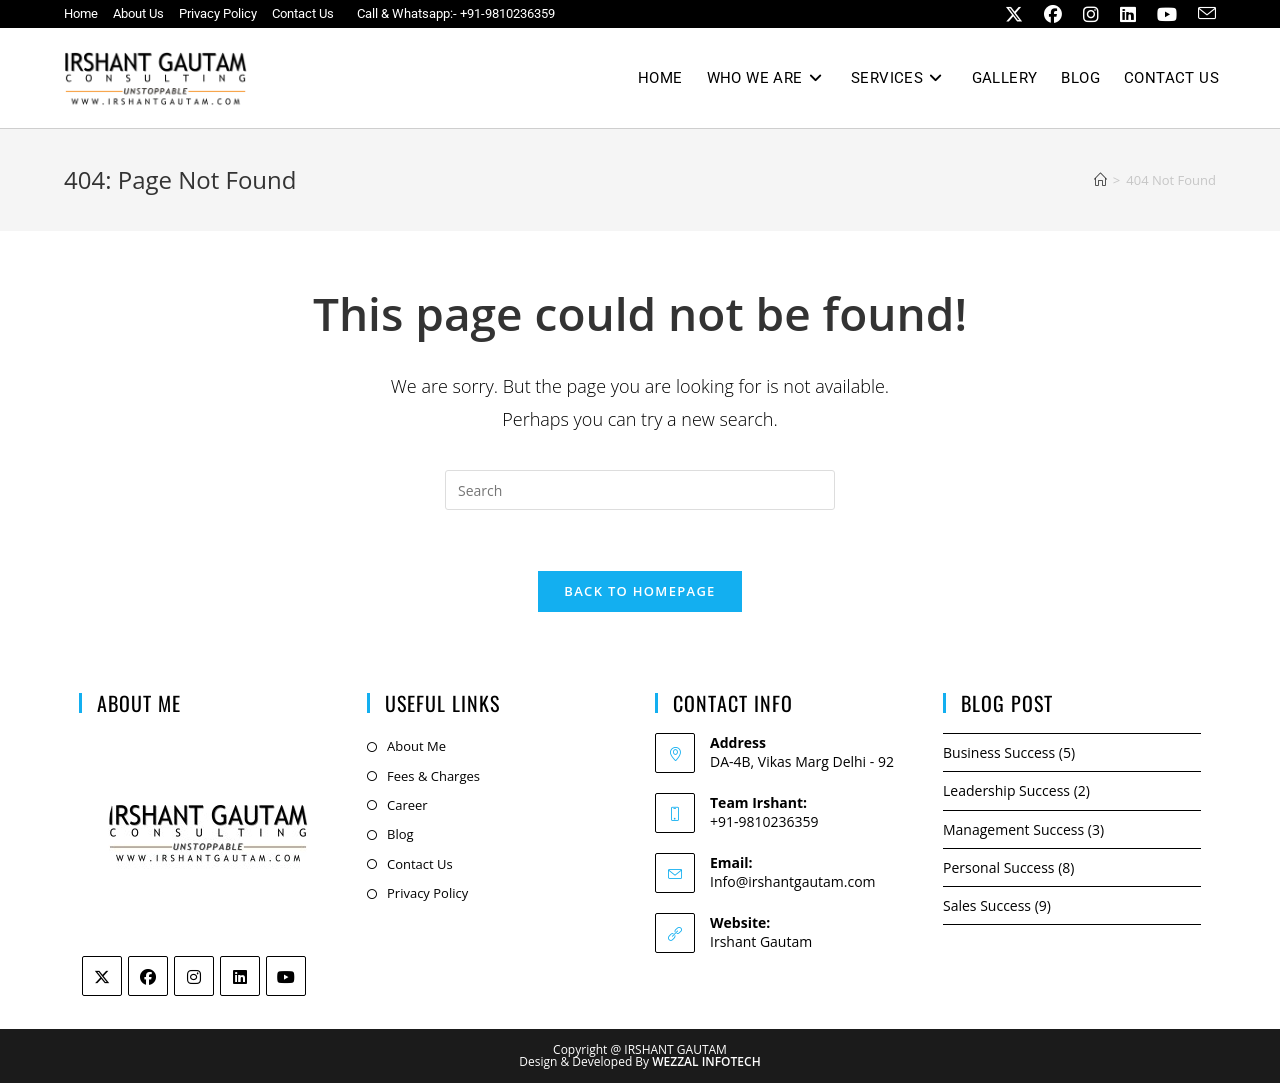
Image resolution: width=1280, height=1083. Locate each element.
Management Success (1013, 829)
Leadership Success (1006, 790)
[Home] (1100, 180)
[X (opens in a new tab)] (1009, 14)
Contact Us (303, 13)
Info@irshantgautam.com (793, 881)
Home (81, 13)
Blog (400, 834)
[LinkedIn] (240, 976)
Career (407, 805)
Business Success (999, 752)
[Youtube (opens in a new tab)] (1162, 14)
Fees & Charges (433, 776)
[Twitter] (102, 976)
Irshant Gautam (761, 941)
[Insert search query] (640, 490)
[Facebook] (148, 976)
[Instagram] (194, 976)
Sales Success (987, 905)
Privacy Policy (218, 13)
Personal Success (999, 867)
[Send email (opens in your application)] (1199, 14)
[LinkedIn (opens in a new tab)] (1123, 14)
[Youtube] (286, 976)
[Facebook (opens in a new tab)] (1048, 14)
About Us (138, 13)
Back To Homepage (639, 591)
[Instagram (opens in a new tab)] (1086, 14)
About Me (416, 746)
